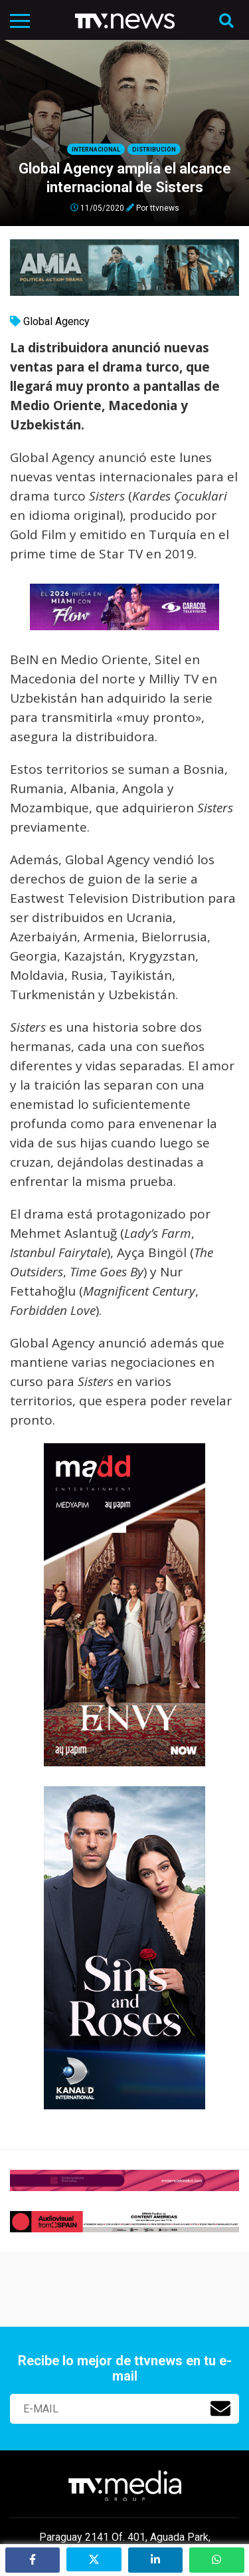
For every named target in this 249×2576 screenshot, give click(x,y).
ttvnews (164, 207)
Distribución (154, 149)
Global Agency (56, 321)
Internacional (96, 149)
